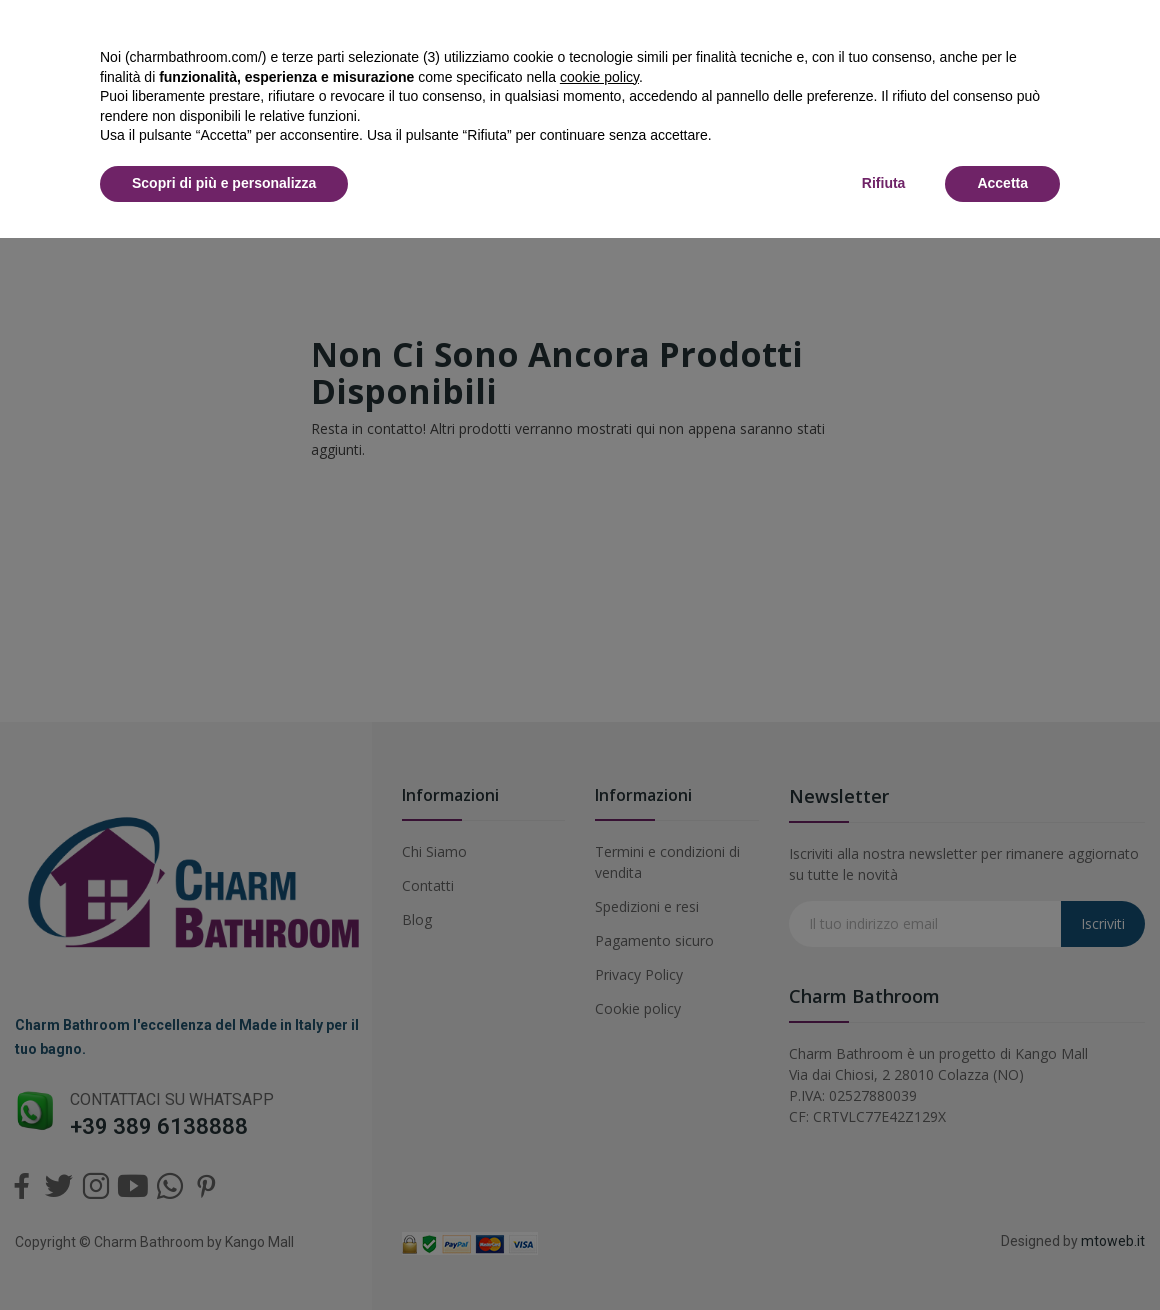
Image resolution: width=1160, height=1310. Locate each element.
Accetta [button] (1002, 183)
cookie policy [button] (599, 77)
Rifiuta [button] (884, 183)
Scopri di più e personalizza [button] (224, 183)
